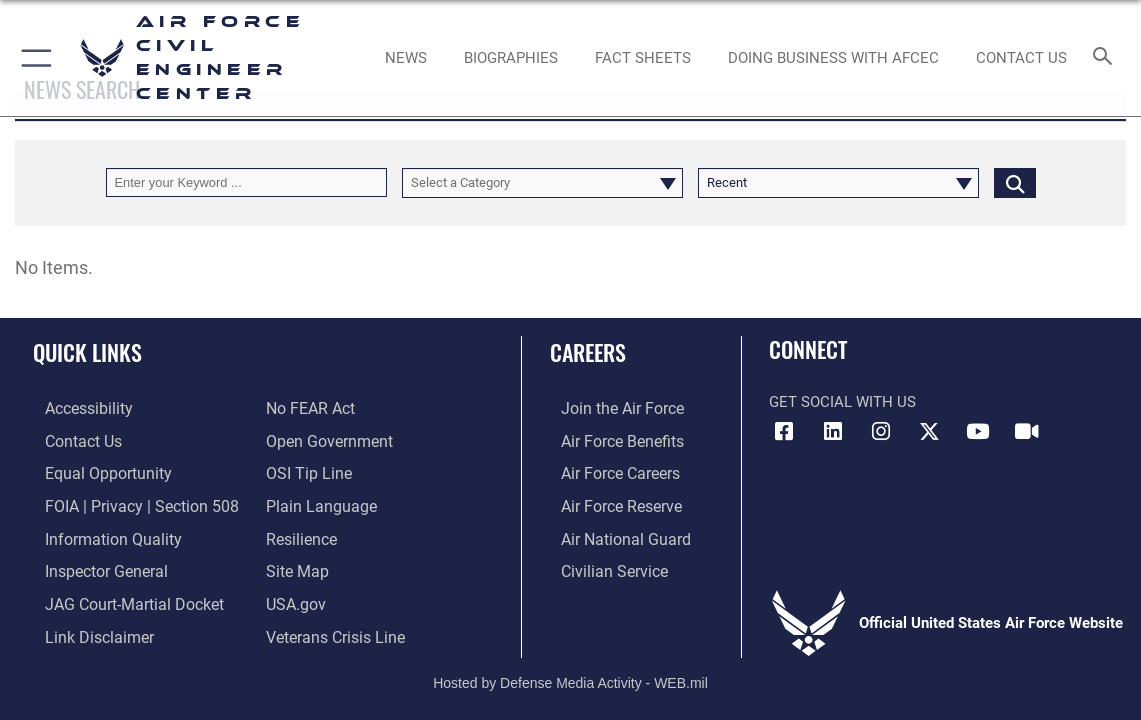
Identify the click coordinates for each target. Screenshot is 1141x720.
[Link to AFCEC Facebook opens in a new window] (784, 432)
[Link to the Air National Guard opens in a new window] (611, 533)
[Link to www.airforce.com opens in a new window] (609, 408)
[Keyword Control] (246, 182)
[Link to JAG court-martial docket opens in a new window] (119, 596)
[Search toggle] (1106, 57)
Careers (588, 352)
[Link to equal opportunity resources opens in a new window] (92, 471)
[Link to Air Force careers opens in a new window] (608, 471)
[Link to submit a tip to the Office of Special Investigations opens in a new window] (306, 471)
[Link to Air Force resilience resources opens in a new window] (300, 533)
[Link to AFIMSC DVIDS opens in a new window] (1026, 432)
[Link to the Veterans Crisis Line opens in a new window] (333, 627)
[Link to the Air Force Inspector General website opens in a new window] (92, 564)
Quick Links (87, 352)
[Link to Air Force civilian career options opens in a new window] (601, 564)
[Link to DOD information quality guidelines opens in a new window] (97, 533)
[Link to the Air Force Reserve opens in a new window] (609, 502)
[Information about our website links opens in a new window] (85, 627)
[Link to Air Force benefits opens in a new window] (609, 439)
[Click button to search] (1015, 182)
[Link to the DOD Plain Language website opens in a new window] (316, 502)
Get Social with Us (842, 402)
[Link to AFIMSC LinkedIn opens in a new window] (833, 432)
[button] (32, 58)
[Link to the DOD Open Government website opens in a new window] (325, 439)
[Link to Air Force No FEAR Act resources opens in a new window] (309, 408)
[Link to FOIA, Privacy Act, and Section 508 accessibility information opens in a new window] (124, 502)
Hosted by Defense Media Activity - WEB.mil (570, 672)
